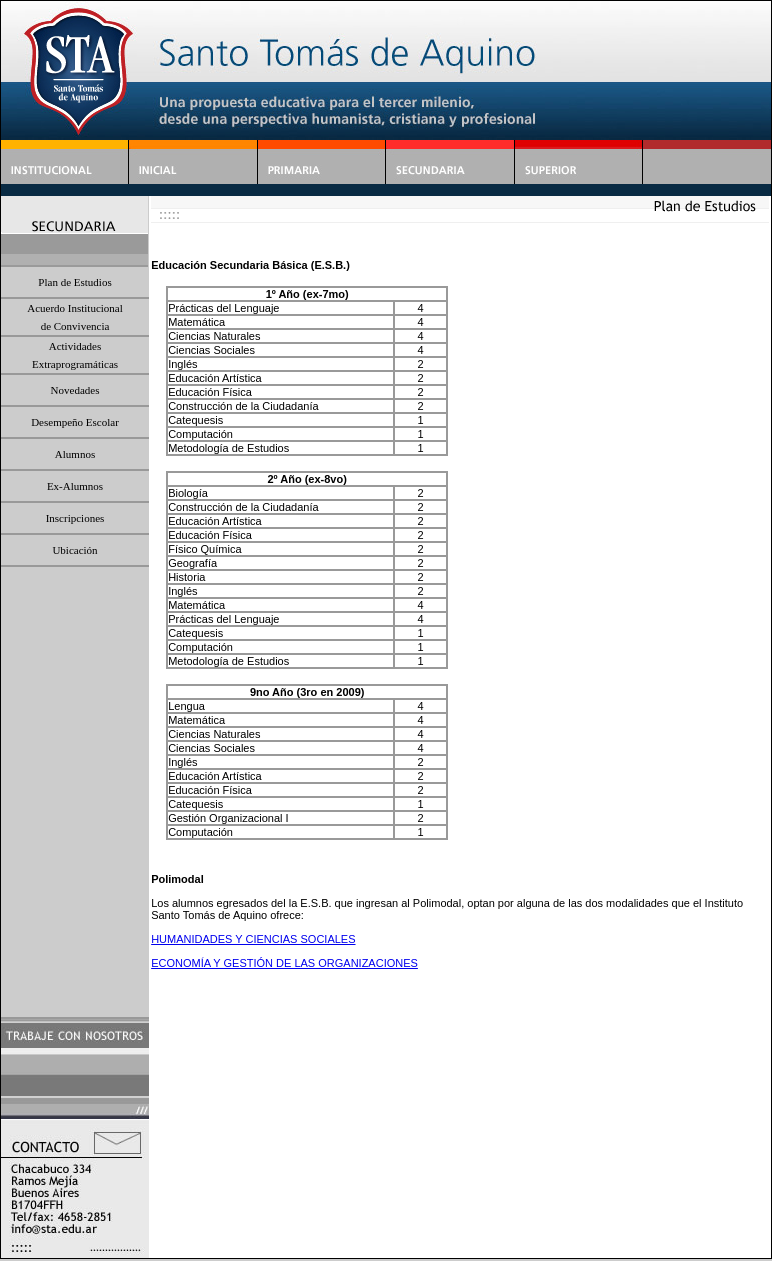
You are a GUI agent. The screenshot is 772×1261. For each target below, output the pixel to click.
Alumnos (75, 454)
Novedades (75, 390)
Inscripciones (75, 518)
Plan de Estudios (74, 282)
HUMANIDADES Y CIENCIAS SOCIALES (253, 939)
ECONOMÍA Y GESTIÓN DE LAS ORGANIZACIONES (284, 963)
